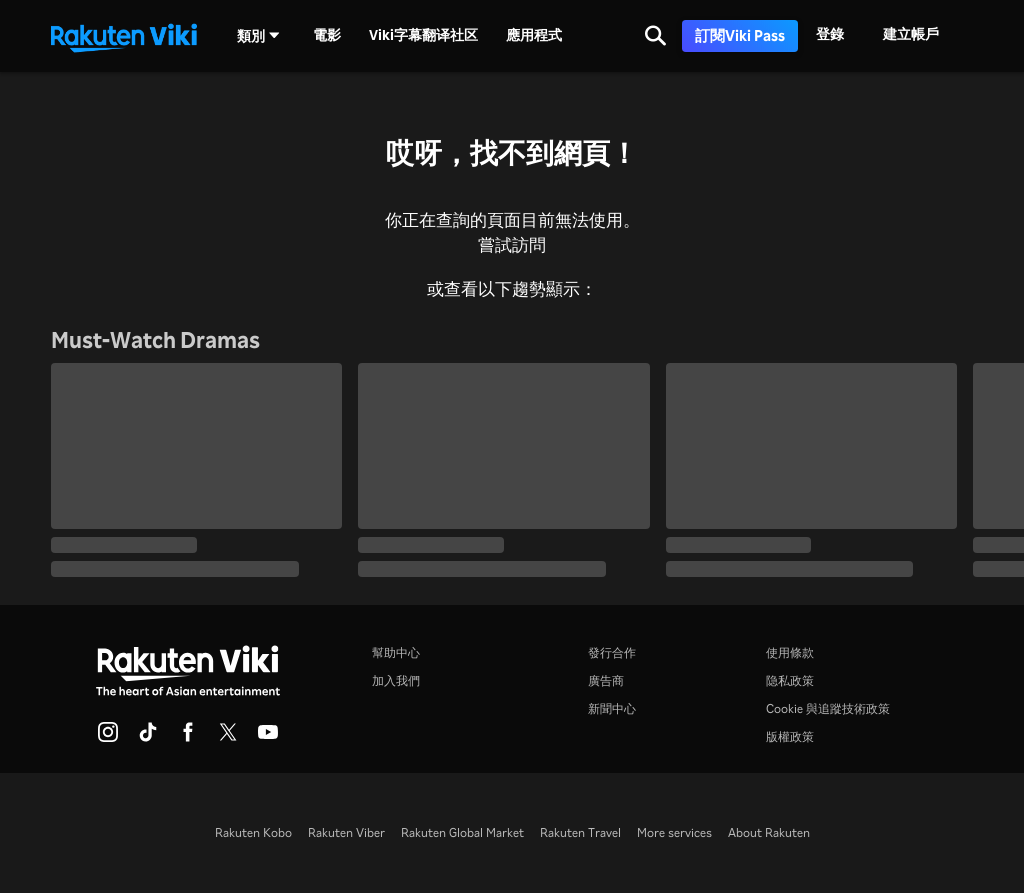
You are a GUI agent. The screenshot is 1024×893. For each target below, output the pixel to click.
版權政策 (790, 736)
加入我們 (396, 680)
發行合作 (612, 652)
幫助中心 (396, 652)
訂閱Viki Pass (740, 35)
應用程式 (534, 35)
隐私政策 (790, 680)
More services (674, 832)
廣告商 (606, 680)
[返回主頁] (124, 36)
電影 (327, 35)
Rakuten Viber (346, 832)
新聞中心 (612, 708)
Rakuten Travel (580, 832)
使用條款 (790, 652)
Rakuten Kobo (253, 832)
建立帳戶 (911, 33)
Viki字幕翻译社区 (423, 35)
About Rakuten (769, 832)
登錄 (830, 33)
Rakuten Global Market (462, 832)
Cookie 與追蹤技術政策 (828, 708)
